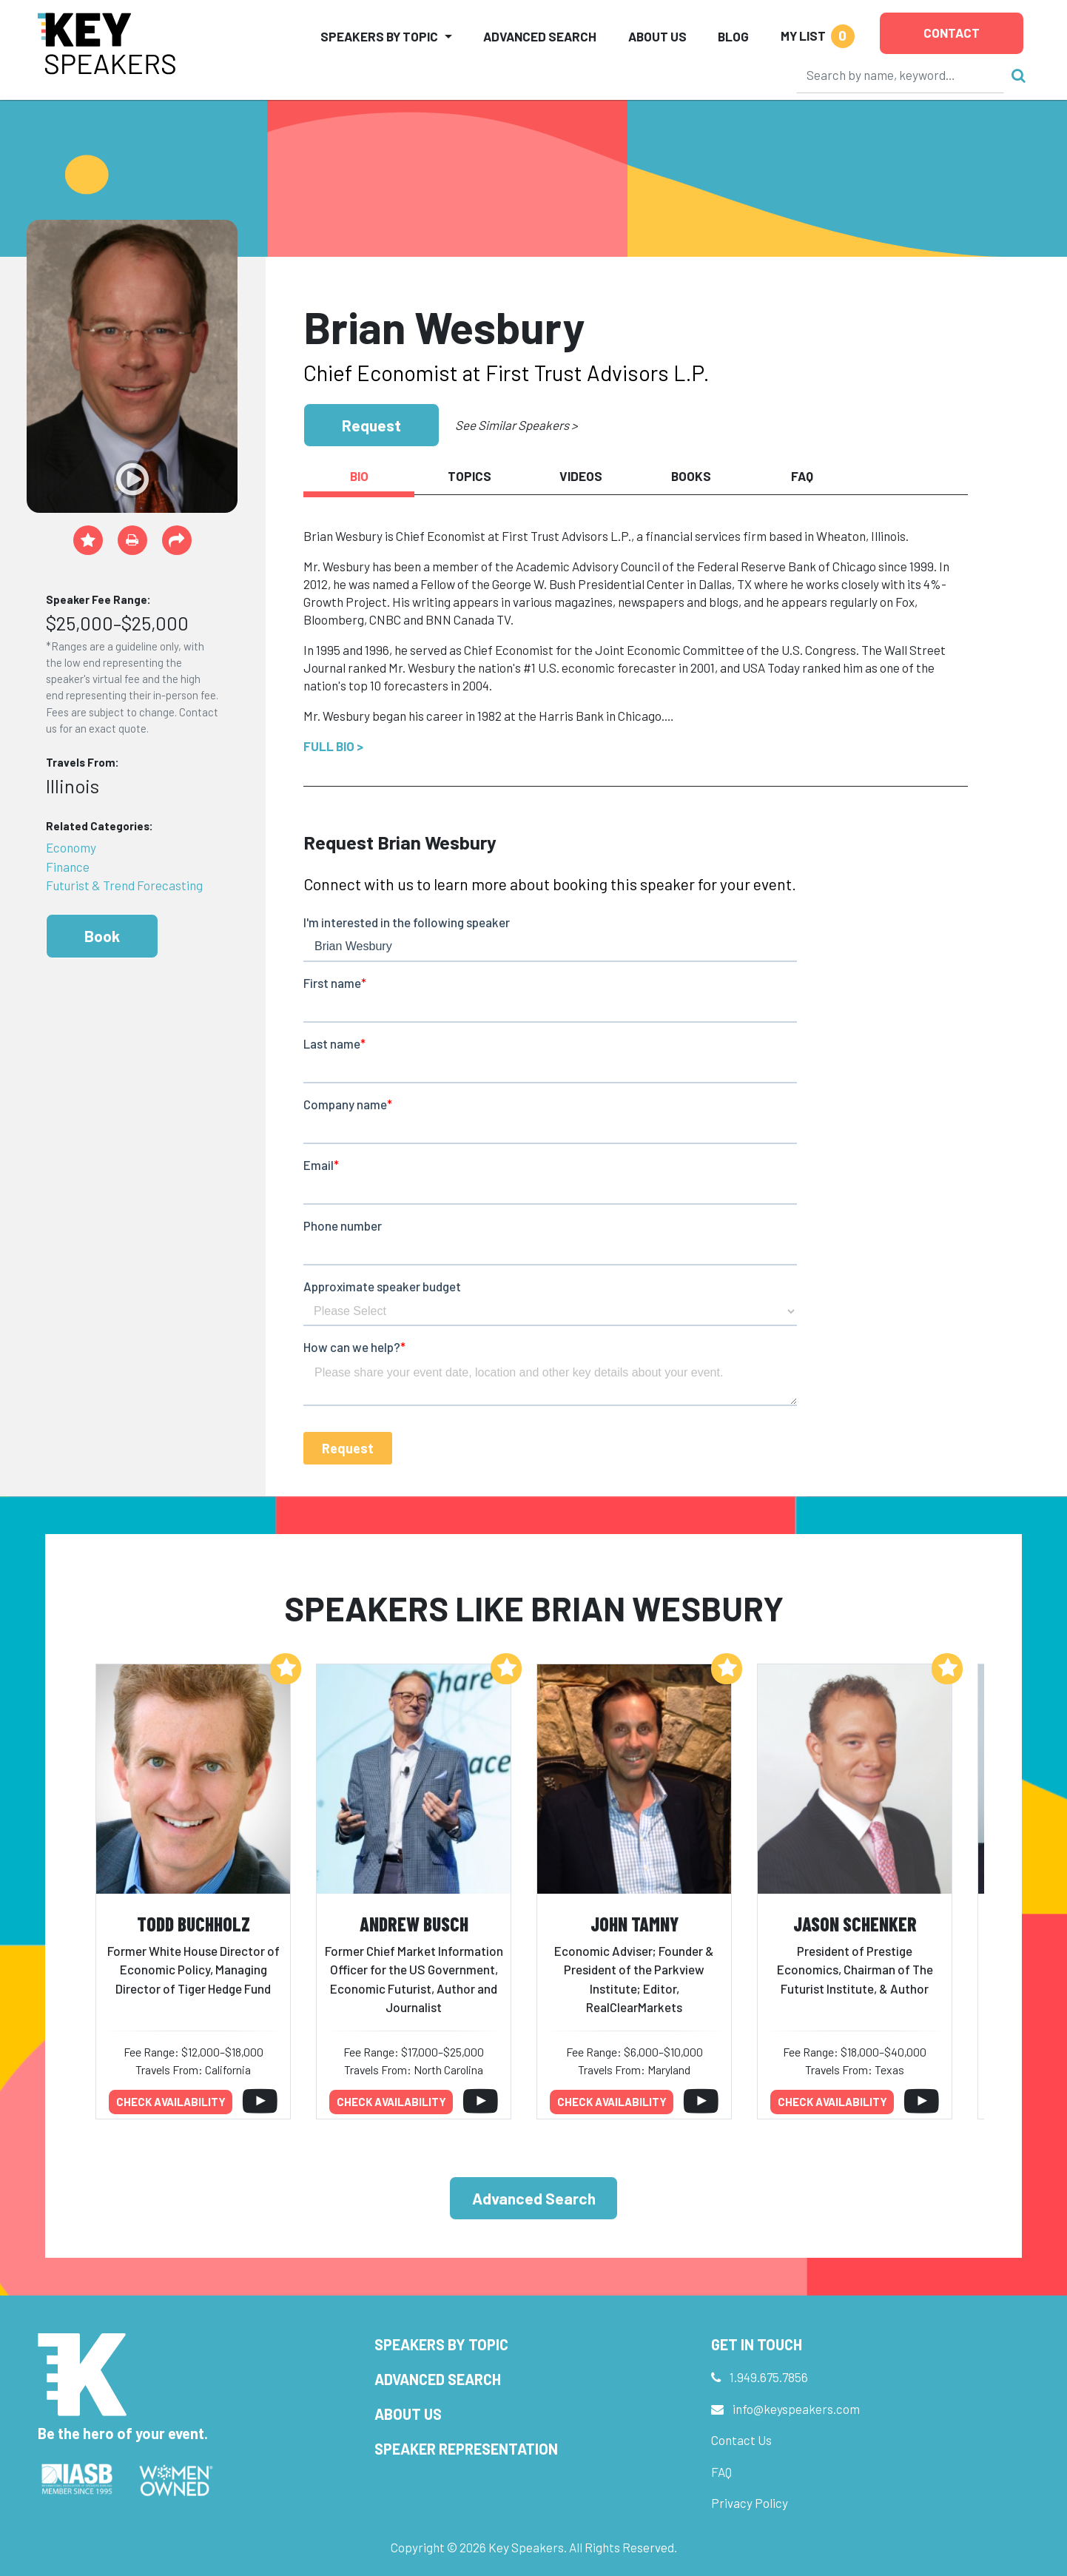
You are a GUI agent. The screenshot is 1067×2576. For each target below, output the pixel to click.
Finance (68, 866)
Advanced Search (539, 36)
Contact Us (741, 2439)
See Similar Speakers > (516, 424)
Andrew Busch (414, 1923)
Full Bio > (333, 746)
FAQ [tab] (802, 475)
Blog (733, 36)
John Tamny (634, 1923)
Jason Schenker (855, 1923)
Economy (71, 847)
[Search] (900, 74)
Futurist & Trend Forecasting (124, 885)
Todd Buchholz (193, 1923)
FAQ (721, 2471)
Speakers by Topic (441, 2344)
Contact (951, 32)
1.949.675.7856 (769, 2377)
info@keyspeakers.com (796, 2408)
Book (102, 936)
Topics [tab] (469, 475)
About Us (657, 36)
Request (371, 425)
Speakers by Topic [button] (379, 36)
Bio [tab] (359, 475)
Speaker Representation (466, 2449)
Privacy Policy (749, 2502)
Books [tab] (691, 475)
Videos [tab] (580, 475)
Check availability (171, 2101)
